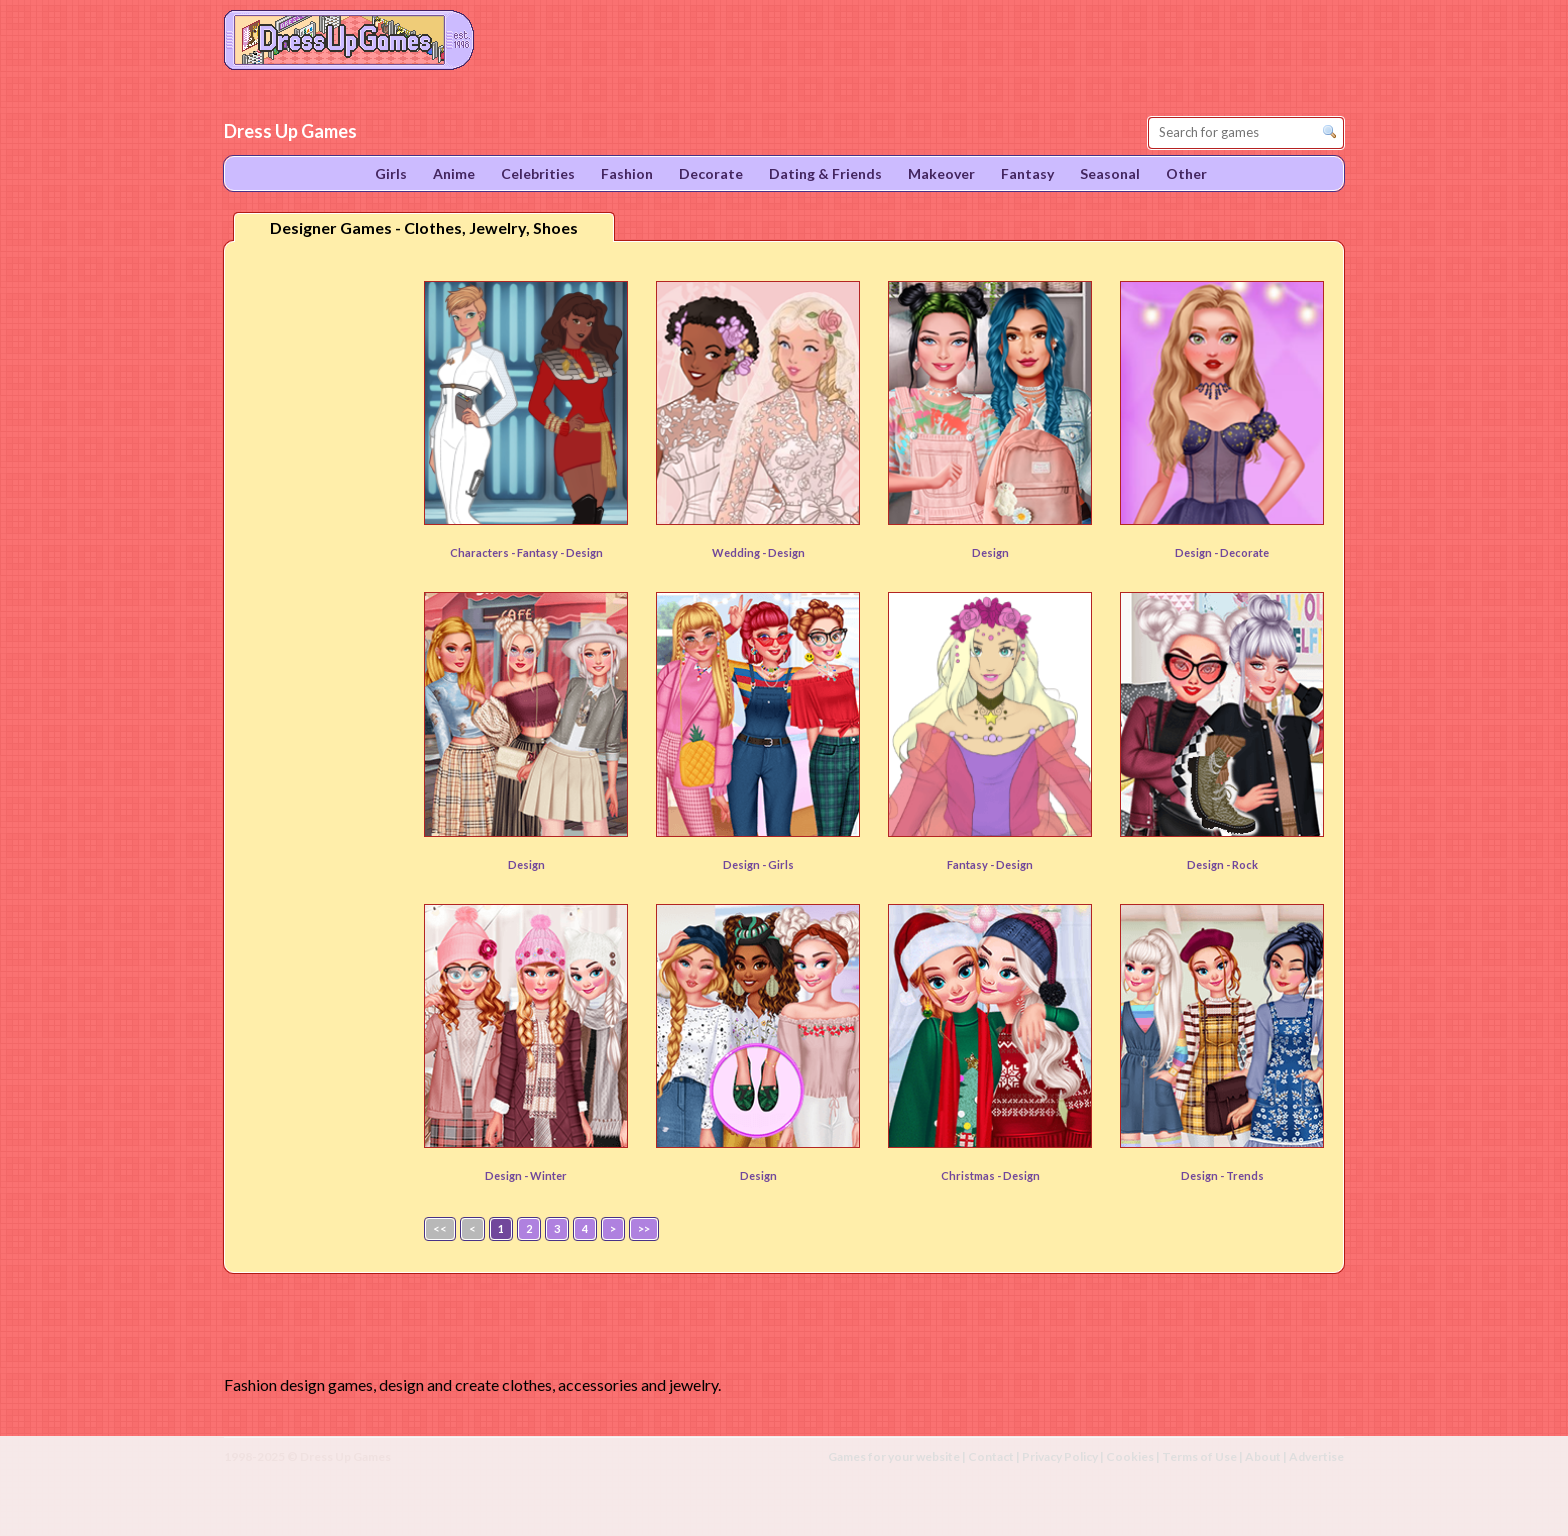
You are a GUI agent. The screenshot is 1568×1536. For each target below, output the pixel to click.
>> (644, 1228)
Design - (1197, 552)
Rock (1245, 864)
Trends (1245, 1175)
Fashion (627, 173)
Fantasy (538, 552)
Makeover (941, 173)
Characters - (483, 552)
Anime (454, 173)
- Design (581, 552)
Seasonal (1110, 173)
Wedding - (740, 552)
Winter (548, 1175)
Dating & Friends (825, 173)
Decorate (1244, 552)
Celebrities (538, 173)
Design (786, 552)
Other (1186, 173)
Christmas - (972, 1175)
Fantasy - (971, 864)
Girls (781, 864)
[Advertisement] (320, 569)
